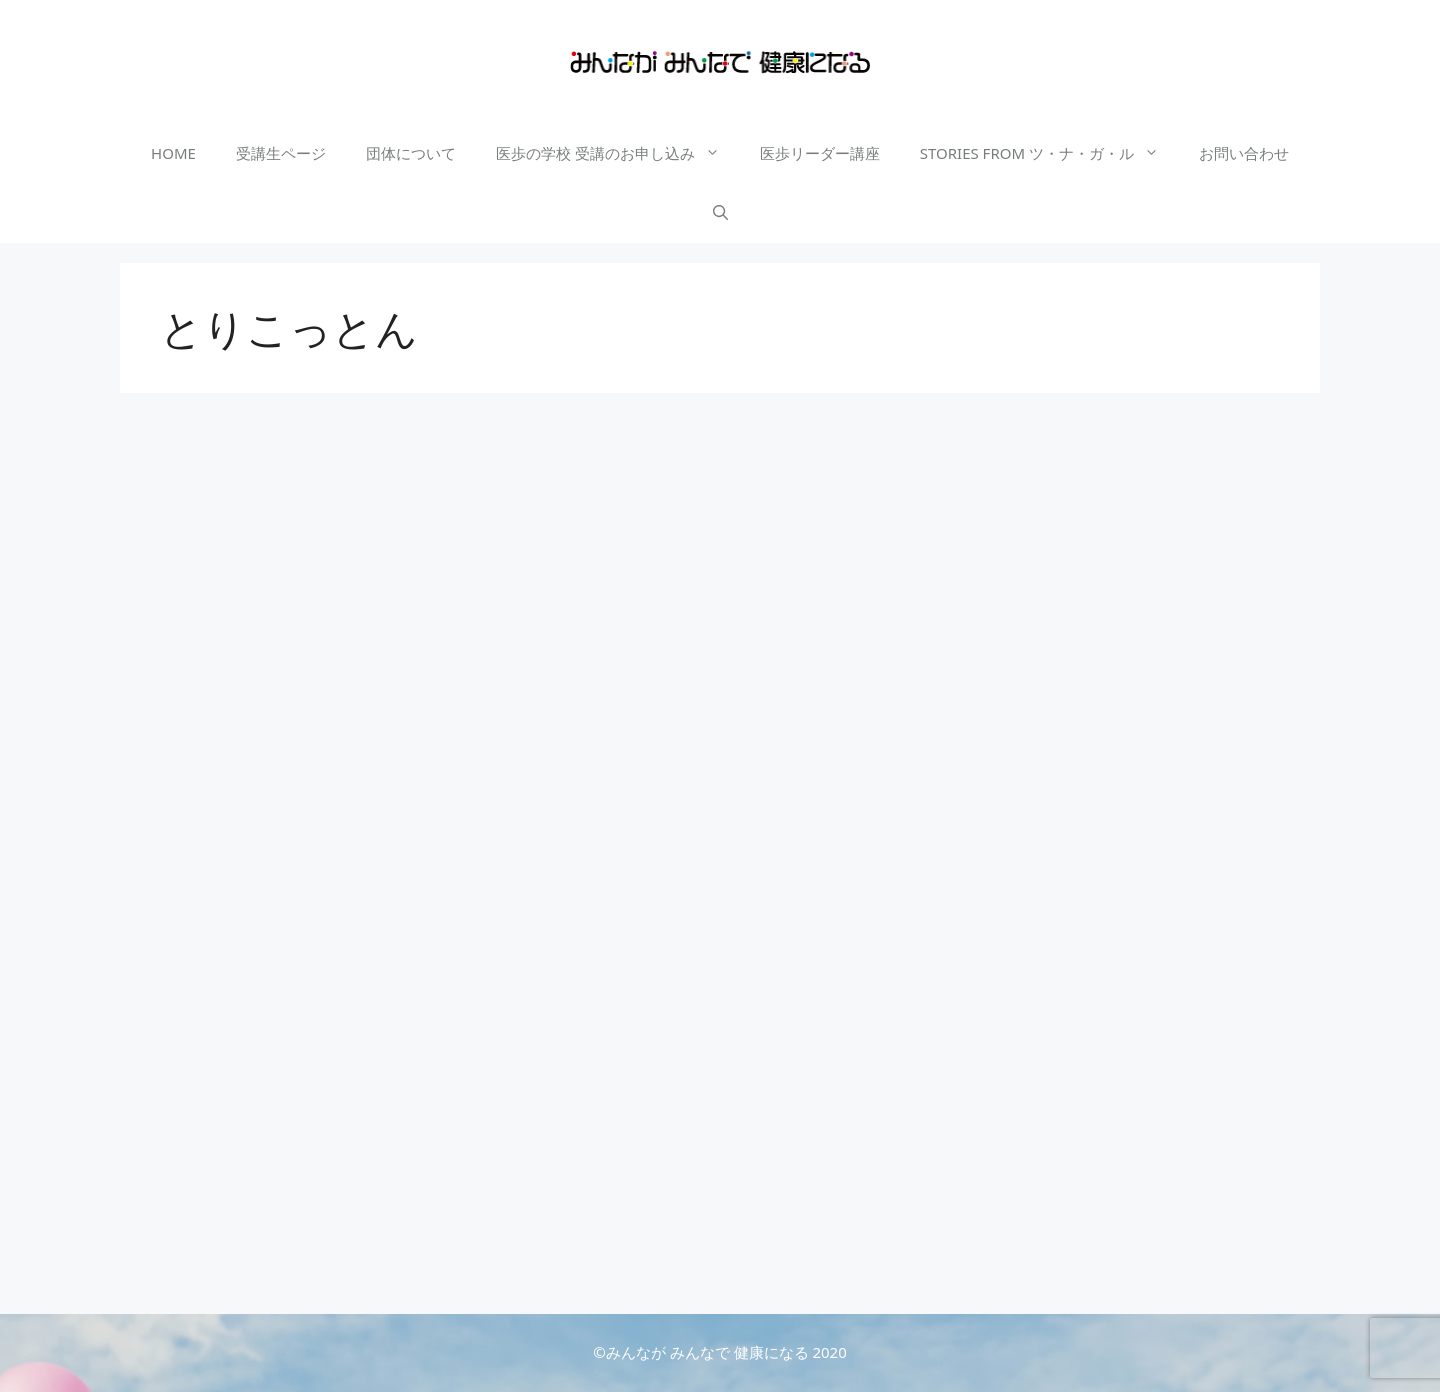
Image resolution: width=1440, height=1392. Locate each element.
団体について (411, 153)
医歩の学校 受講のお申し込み (618, 153)
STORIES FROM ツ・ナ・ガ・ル (1049, 153)
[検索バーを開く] (720, 213)
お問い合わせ (1244, 153)
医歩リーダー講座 (820, 153)
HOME (173, 153)
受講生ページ (281, 153)
